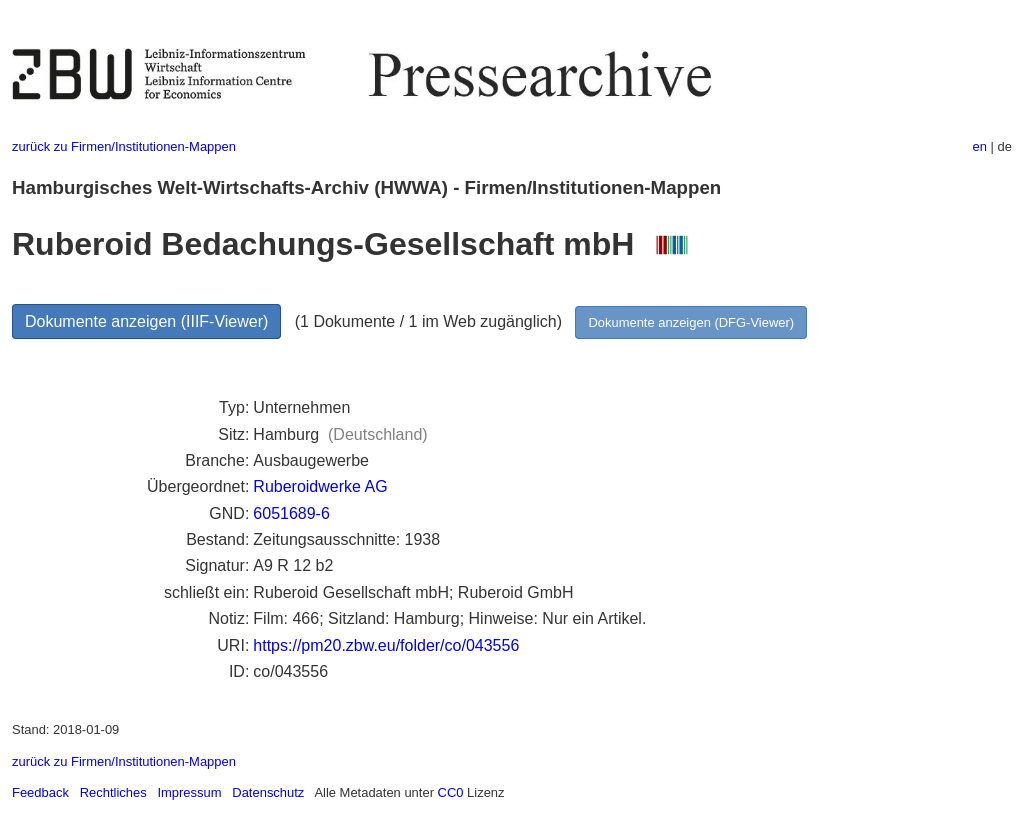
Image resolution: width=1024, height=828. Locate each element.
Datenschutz (268, 792)
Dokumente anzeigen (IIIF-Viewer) (146, 321)
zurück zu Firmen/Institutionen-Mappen (124, 146)
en (980, 146)
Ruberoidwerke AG (320, 486)
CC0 (451, 792)
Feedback (40, 792)
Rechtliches (113, 792)
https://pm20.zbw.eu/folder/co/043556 (386, 645)
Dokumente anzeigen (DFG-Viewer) (691, 322)
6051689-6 (291, 513)
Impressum (189, 792)
